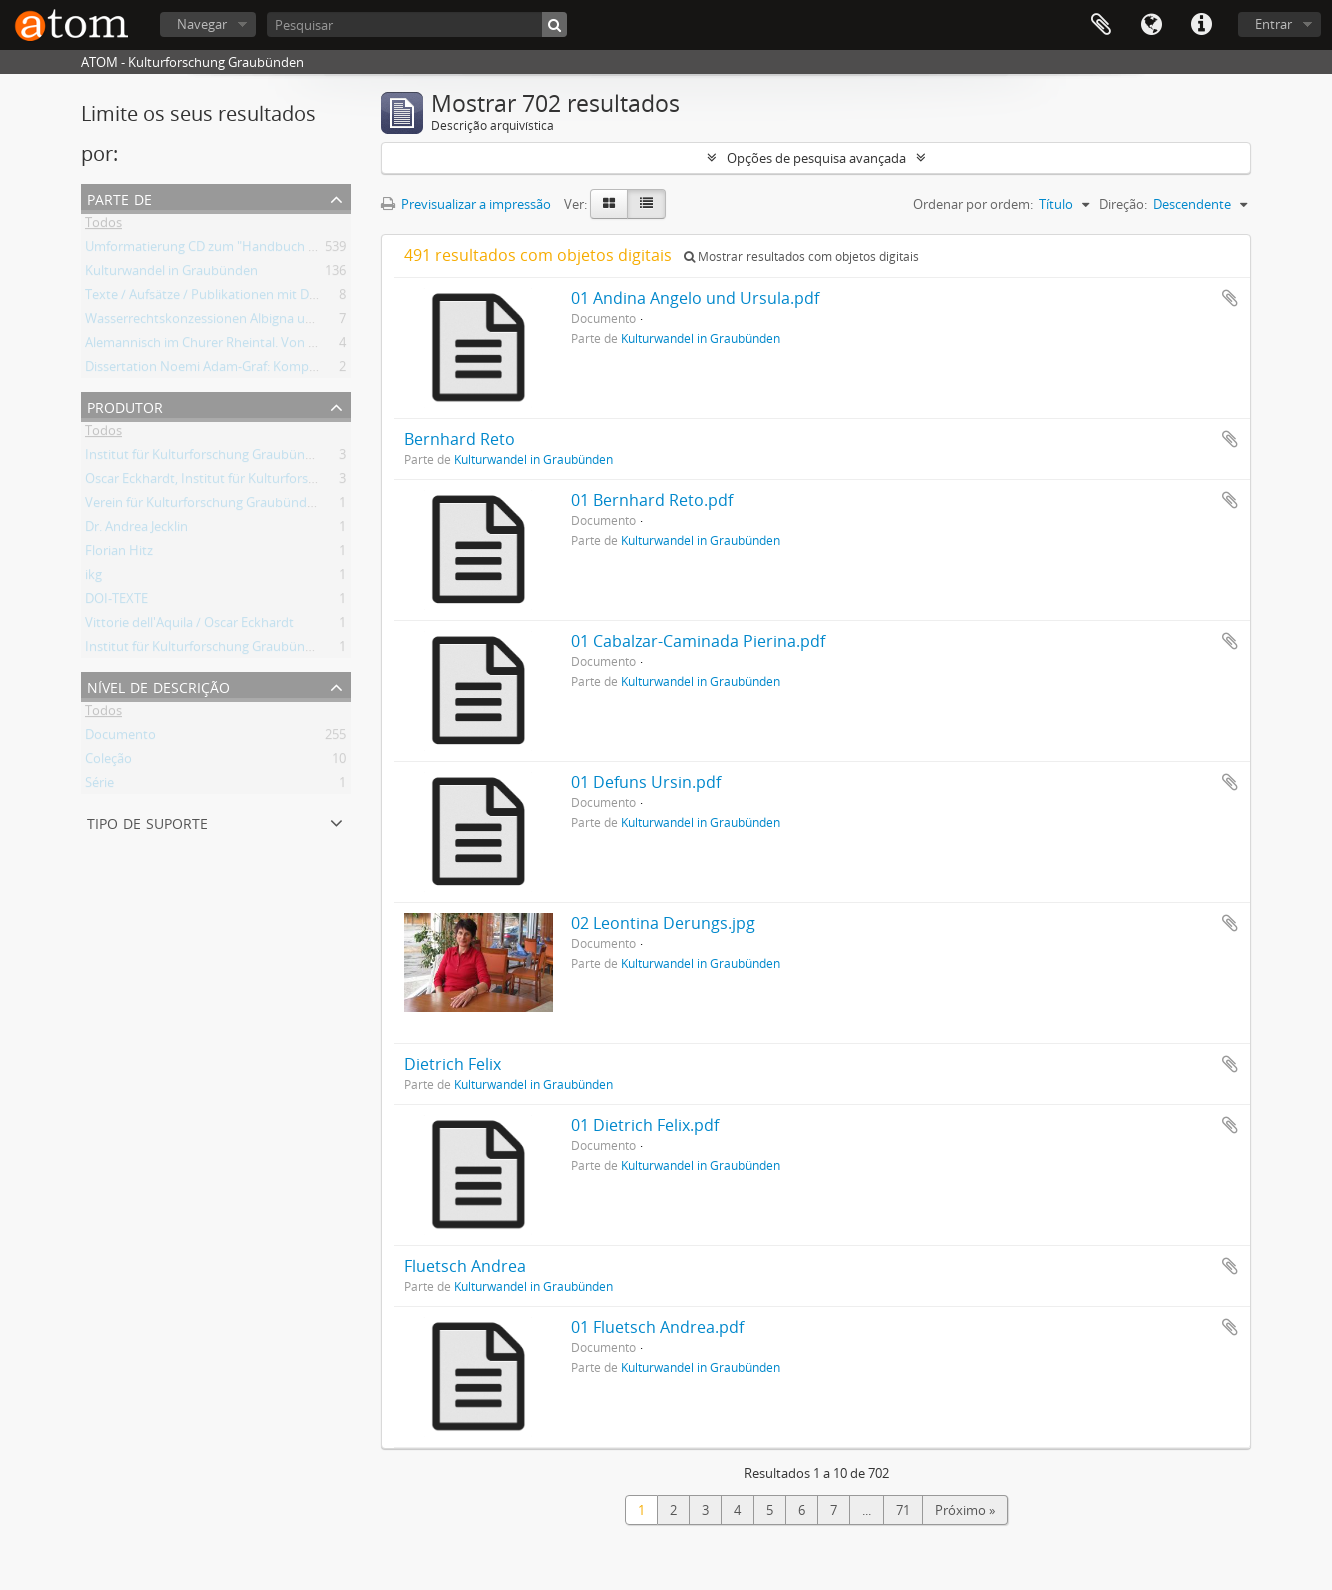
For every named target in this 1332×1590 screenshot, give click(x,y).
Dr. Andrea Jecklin (136, 530)
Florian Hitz (119, 554)
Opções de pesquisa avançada (816, 158)
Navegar (202, 24)
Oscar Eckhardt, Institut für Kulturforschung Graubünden (254, 482)
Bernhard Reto (459, 439)
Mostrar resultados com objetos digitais (801, 256)
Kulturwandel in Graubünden (171, 274)
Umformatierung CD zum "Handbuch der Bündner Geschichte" (270, 250)
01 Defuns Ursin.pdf (646, 782)
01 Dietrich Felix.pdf (645, 1125)
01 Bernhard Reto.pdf (652, 500)
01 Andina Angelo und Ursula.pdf (695, 298)
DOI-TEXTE (116, 602)
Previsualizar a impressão (466, 204)
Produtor (125, 405)
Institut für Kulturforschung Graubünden (206, 458)
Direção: (1123, 204)
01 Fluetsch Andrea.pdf (657, 1327)
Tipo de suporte (147, 821)
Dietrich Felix (452, 1064)
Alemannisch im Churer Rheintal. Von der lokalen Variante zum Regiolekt (299, 346)
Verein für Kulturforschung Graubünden (203, 506)
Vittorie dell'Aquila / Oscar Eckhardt (189, 626)
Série (99, 786)
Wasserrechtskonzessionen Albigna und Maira (221, 322)
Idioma (1151, 25)
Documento (120, 738)
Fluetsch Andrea (465, 1266)
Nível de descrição (158, 685)
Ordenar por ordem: (973, 204)
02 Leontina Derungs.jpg (663, 923)
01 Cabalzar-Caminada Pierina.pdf (698, 641)
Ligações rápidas (1201, 25)
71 (903, 1510)
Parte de (119, 197)
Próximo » (965, 1510)
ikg (93, 578)
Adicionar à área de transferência (1230, 298)
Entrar (1273, 24)
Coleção (108, 762)
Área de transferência (1101, 25)
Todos (103, 226)
